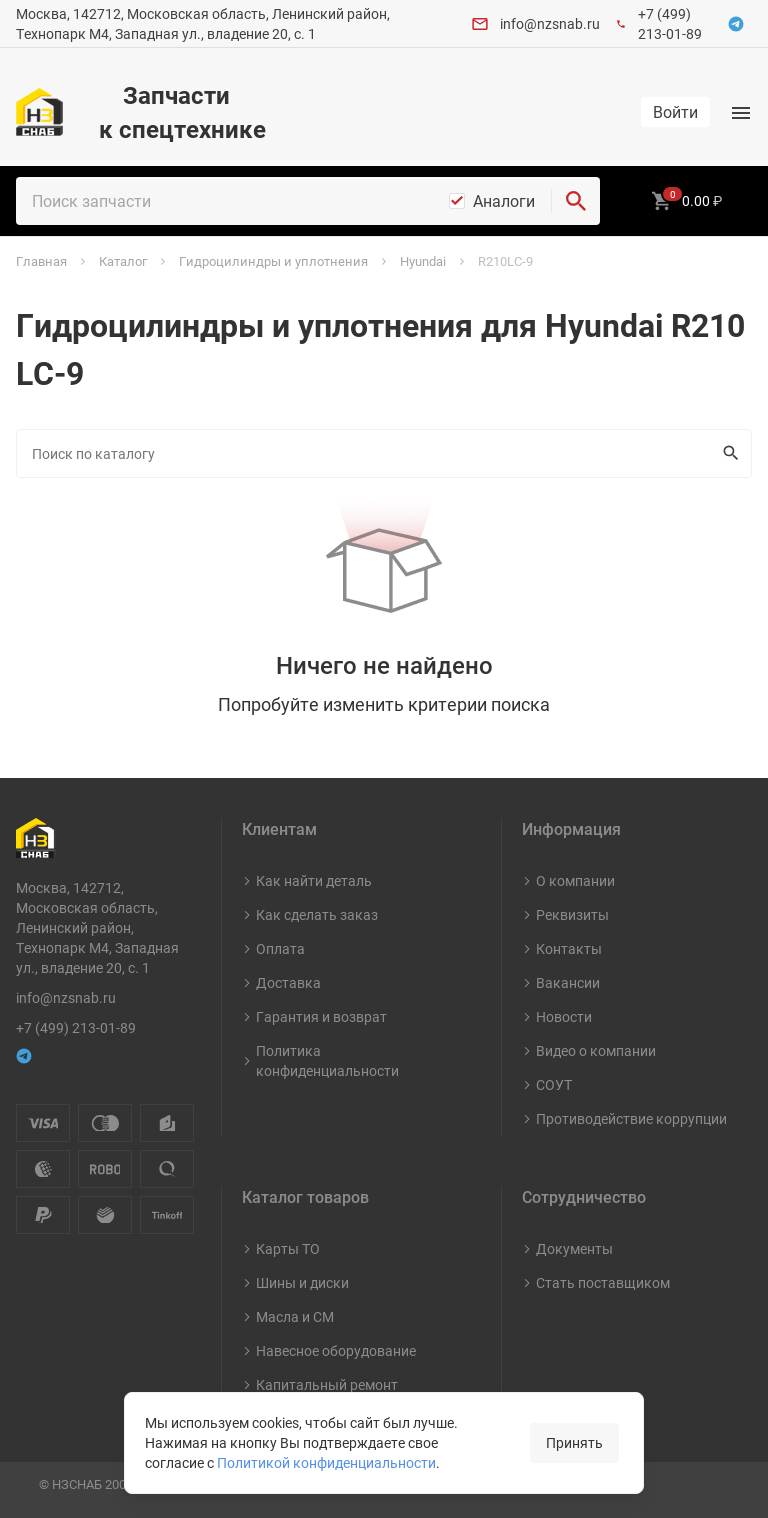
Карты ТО (288, 1248)
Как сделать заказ (317, 914)
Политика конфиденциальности (327, 1060)
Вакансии (568, 982)
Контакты (569, 948)
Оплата (280, 948)
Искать (726, 453)
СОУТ (554, 1084)
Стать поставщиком (603, 1282)
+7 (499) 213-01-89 (670, 23)
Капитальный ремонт (327, 1384)
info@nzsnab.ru (550, 23)
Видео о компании (596, 1050)
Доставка (288, 982)
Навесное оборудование (336, 1350)
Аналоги (504, 201)
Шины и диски (302, 1282)
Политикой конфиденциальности (326, 1462)
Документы (574, 1248)
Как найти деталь (314, 880)
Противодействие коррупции (631, 1118)
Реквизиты (572, 914)
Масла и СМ (295, 1316)
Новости (564, 1016)
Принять (574, 1442)
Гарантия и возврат (321, 1016)
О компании (575, 880)
